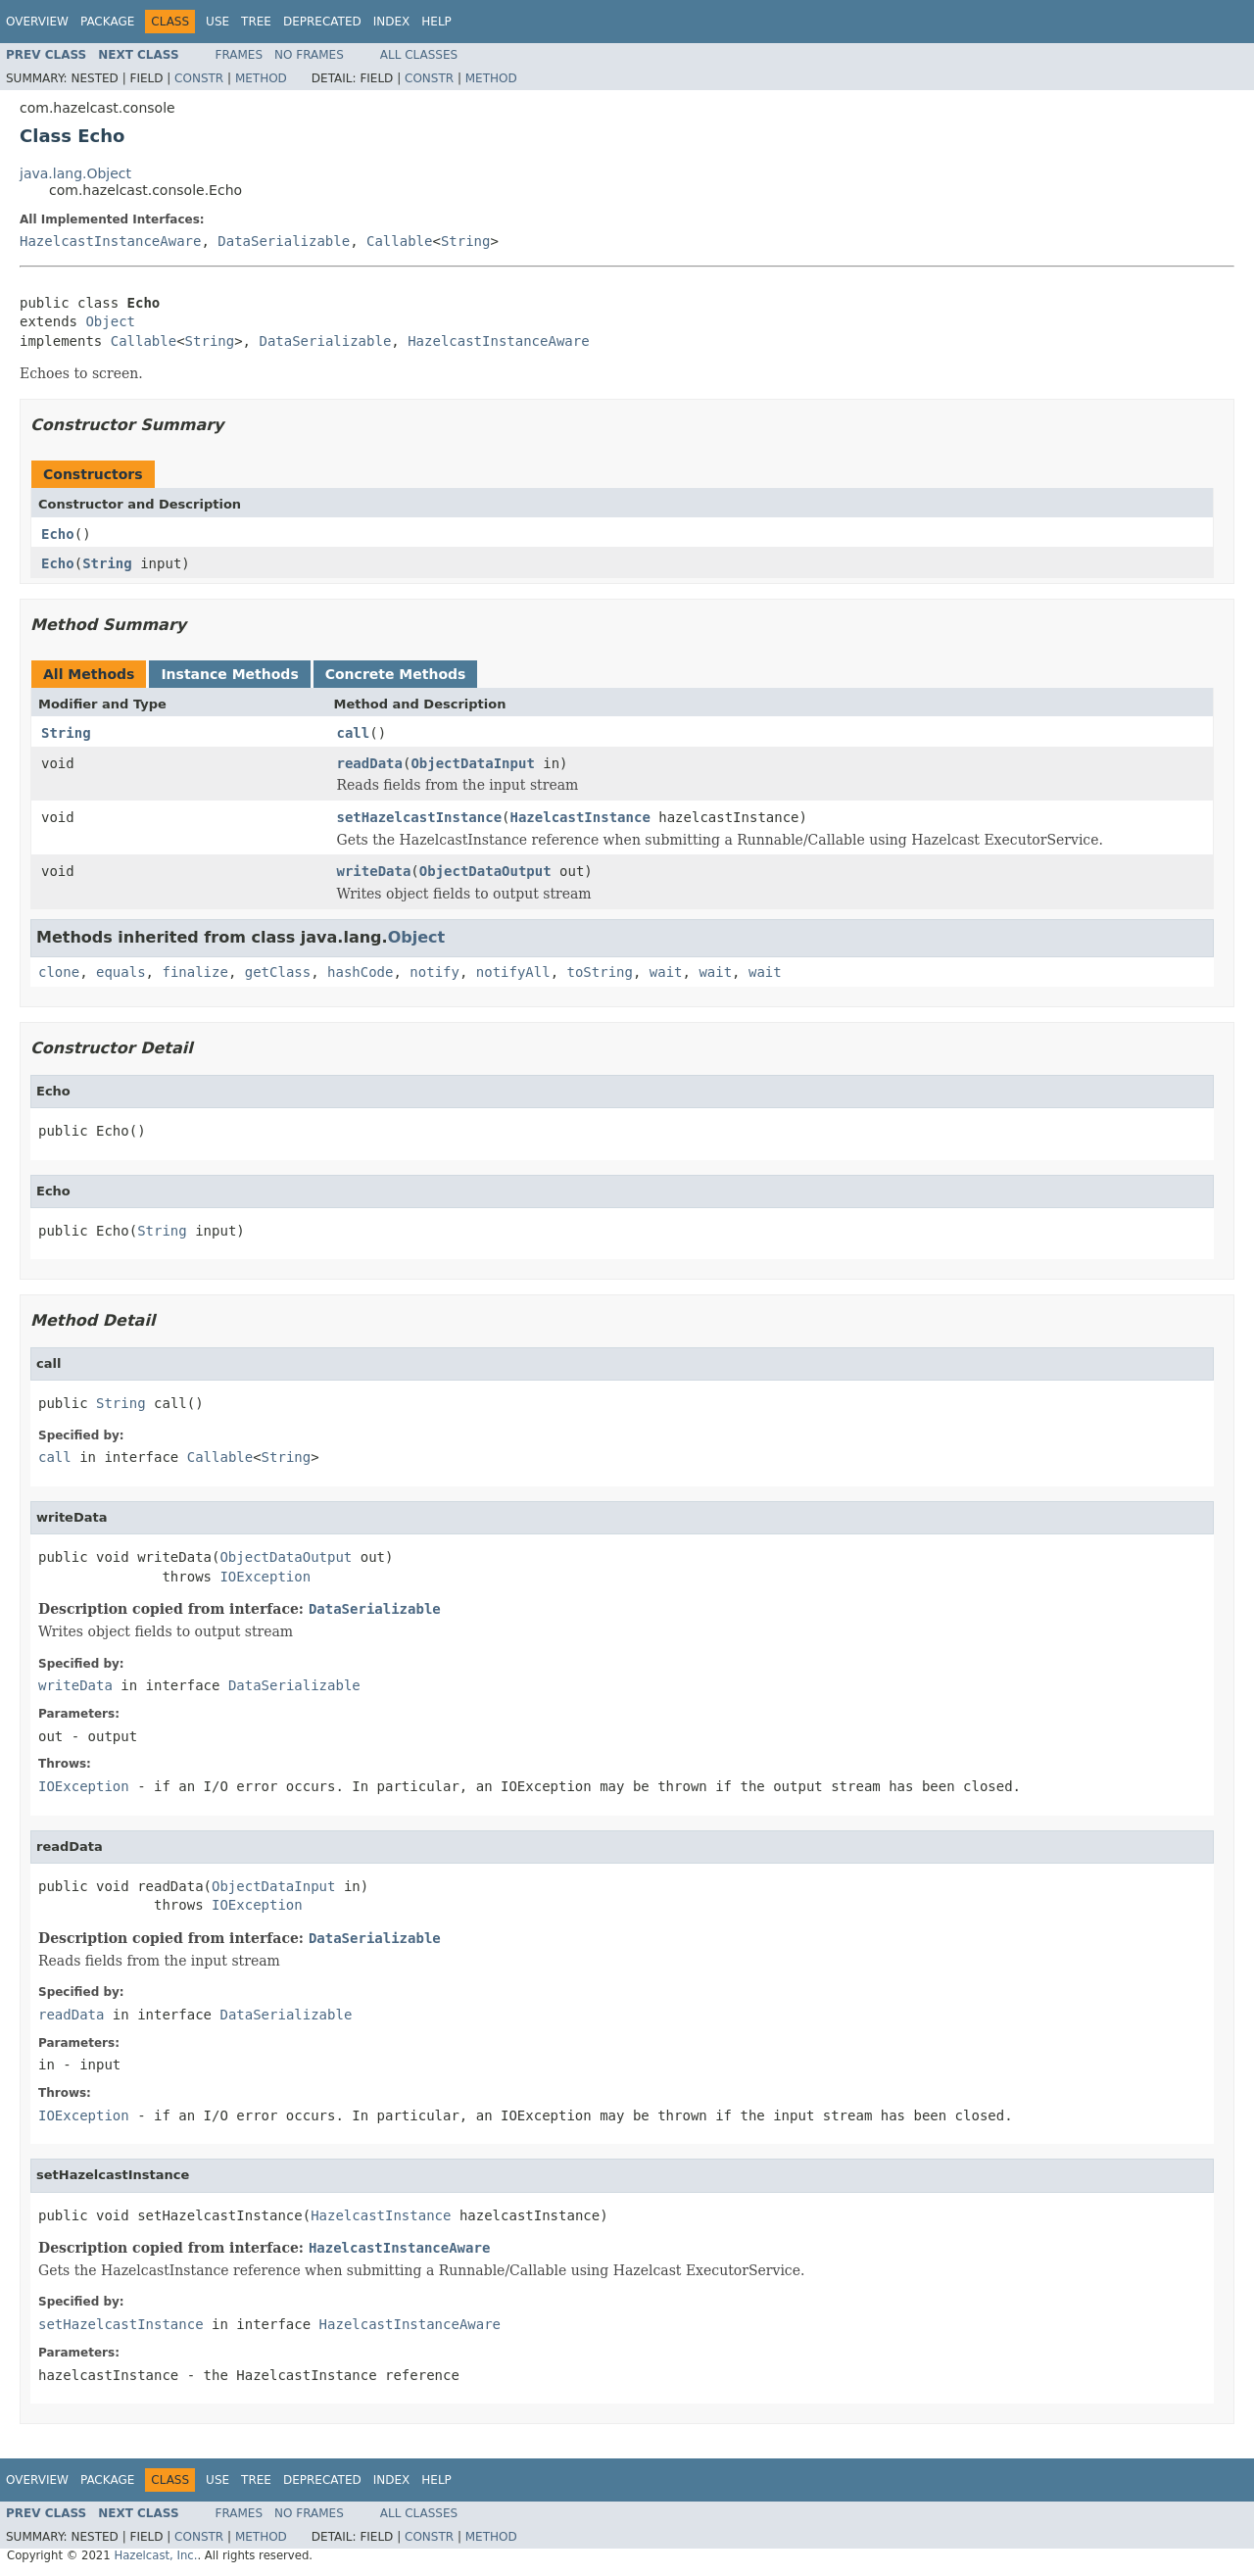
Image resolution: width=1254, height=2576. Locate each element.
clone (58, 972)
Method (261, 78)
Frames (240, 55)
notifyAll (513, 972)
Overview (37, 21)
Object (110, 321)
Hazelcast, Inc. (155, 2555)
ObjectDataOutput (485, 871)
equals (121, 972)
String (466, 241)
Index (391, 21)
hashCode (360, 972)
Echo (57, 534)
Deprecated (322, 21)
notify (434, 972)
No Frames (309, 55)
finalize (194, 972)
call (353, 733)
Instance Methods (229, 674)
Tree (256, 21)
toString (600, 972)
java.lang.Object (75, 173)
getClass (278, 972)
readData (370, 763)
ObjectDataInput (472, 763)
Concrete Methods (395, 674)
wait (666, 972)
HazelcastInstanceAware (110, 241)
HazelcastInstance (580, 817)
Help (436, 21)
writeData (374, 871)
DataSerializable (283, 241)
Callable (399, 241)
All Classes (419, 55)
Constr (198, 78)
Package (107, 21)
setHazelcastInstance (420, 817)
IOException (265, 1576)
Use (217, 21)
